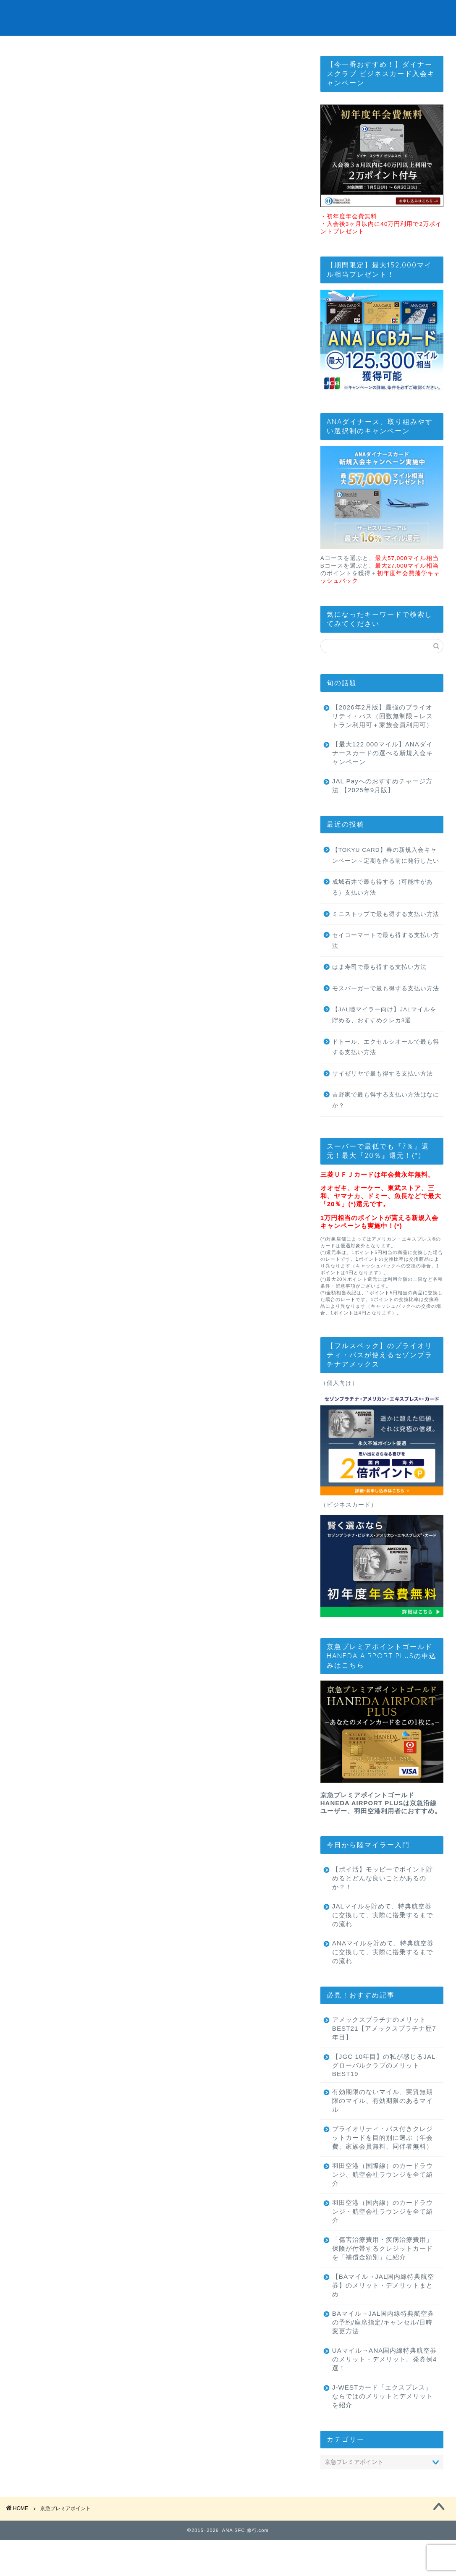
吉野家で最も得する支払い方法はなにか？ (385, 1121)
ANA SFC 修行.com (228, 17)
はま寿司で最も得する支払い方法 (379, 988)
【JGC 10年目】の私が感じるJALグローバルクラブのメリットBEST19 (378, 2086)
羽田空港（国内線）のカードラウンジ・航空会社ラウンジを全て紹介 (379, 2243)
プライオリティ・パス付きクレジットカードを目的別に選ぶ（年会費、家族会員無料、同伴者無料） (379, 2165)
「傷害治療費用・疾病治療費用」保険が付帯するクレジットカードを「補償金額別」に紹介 (379, 2280)
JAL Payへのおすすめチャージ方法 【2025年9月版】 (379, 807)
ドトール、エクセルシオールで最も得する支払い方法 (385, 1068)
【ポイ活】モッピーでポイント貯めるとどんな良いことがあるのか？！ (379, 1899)
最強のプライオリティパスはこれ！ (228, 50)
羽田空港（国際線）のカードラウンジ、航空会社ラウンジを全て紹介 (379, 2206)
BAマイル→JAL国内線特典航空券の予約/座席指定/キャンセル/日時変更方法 (378, 2354)
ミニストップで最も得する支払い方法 (385, 935)
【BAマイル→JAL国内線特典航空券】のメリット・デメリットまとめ (379, 2317)
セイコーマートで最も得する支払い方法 (385, 962)
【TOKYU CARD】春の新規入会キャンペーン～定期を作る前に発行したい (385, 876)
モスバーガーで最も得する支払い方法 (385, 1010)
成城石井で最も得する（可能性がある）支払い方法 (382, 908)
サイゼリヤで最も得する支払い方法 (382, 1095)
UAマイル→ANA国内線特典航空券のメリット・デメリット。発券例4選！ (379, 2391)
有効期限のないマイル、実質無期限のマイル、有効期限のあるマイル (379, 2123)
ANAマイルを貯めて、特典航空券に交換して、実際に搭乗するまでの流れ (379, 1973)
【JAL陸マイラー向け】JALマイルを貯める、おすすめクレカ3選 (384, 1036)
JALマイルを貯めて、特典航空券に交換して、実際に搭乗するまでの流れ (379, 1936)
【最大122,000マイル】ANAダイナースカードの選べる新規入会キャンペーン (379, 774)
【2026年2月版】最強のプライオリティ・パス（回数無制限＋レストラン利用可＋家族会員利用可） (379, 733)
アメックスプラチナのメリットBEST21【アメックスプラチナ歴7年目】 (379, 2049)
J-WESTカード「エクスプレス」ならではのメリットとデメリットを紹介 (379, 2428)
